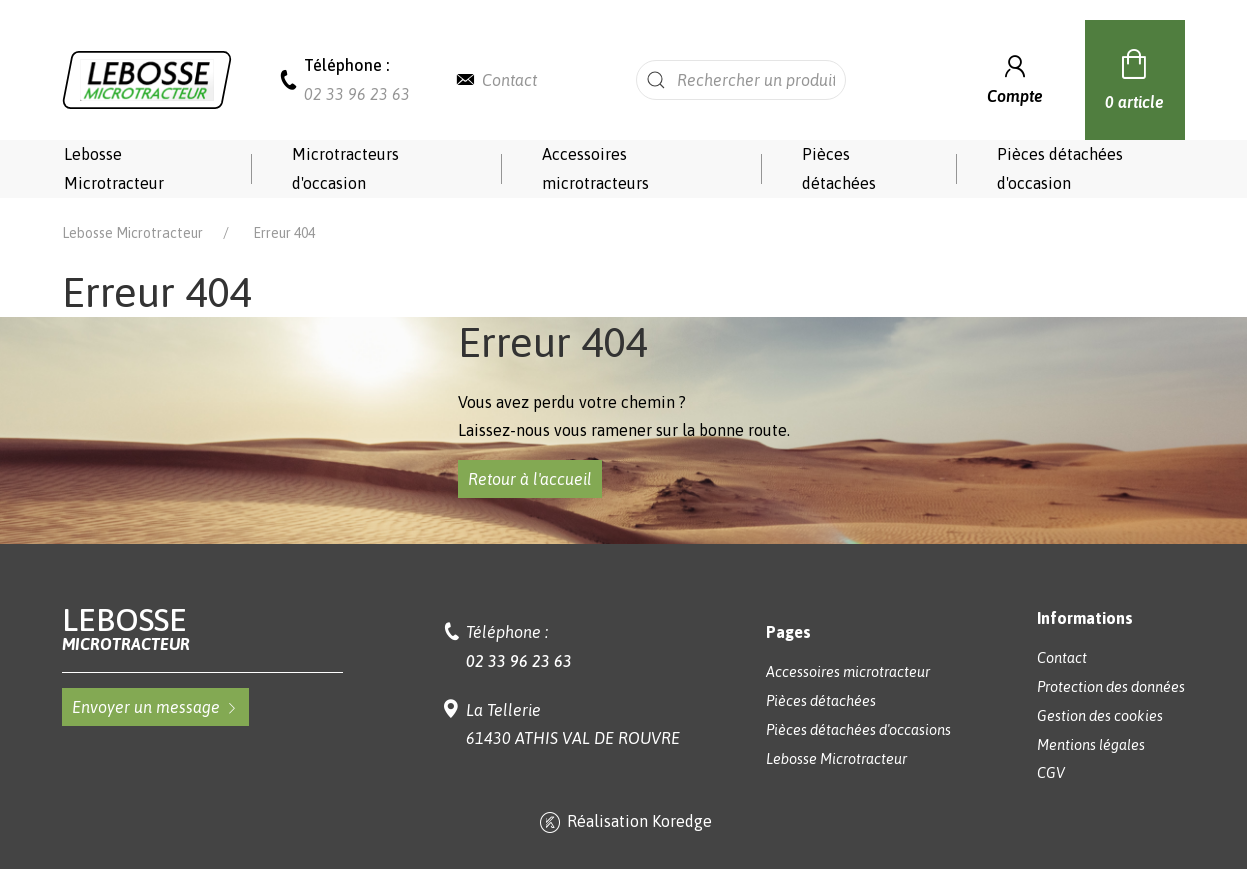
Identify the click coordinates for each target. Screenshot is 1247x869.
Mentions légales (1091, 745)
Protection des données (1111, 687)
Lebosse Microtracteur (114, 168)
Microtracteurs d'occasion (345, 168)
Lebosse (202, 628)
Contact (509, 80)
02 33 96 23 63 (357, 94)
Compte (1015, 77)
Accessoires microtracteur (848, 672)
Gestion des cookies (1100, 716)
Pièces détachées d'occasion (1060, 168)
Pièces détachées (839, 168)
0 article (1134, 77)
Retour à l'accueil (530, 479)
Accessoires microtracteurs (595, 168)
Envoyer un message (155, 707)
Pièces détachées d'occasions (858, 730)
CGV (1051, 773)
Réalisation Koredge (623, 823)
